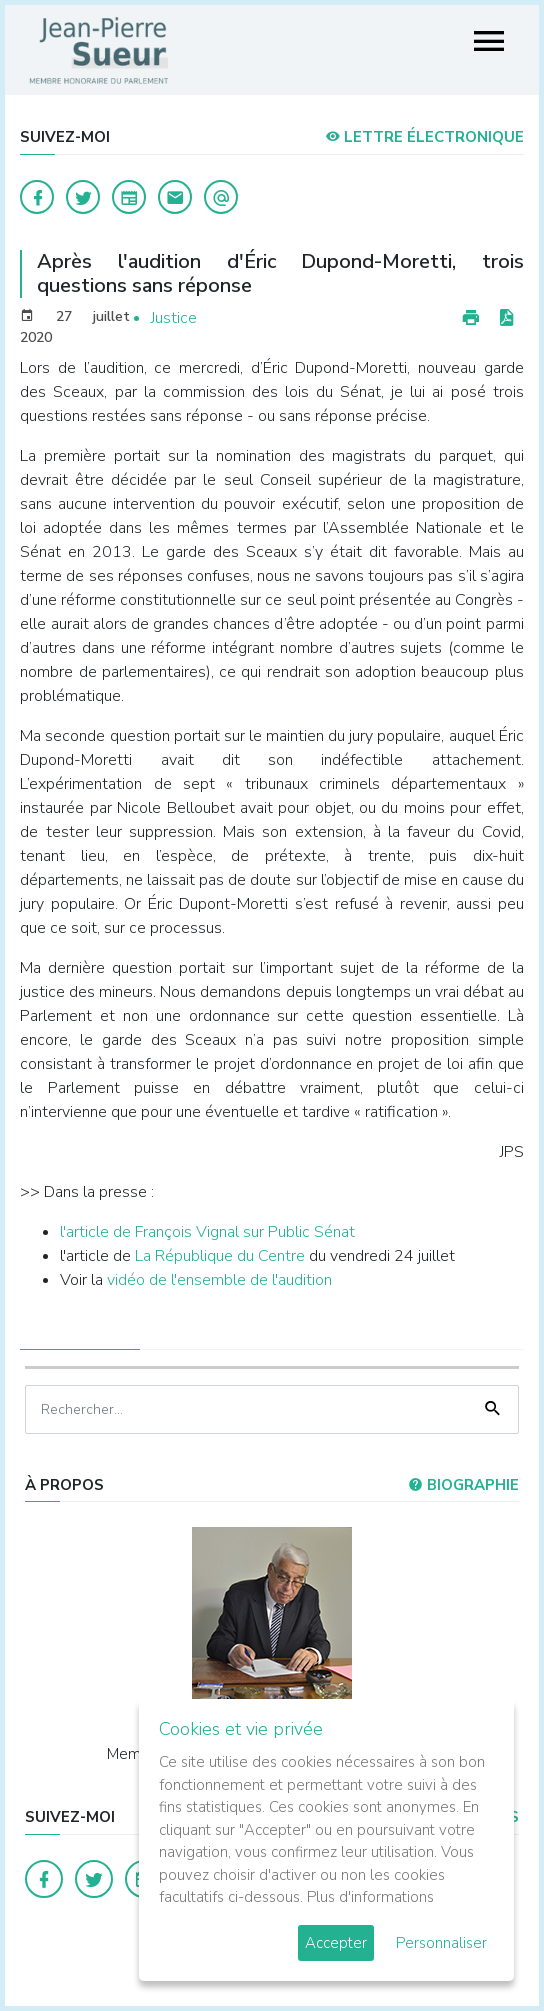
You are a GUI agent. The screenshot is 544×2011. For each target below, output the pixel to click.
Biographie (463, 1485)
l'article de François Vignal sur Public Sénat (207, 1232)
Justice (174, 318)
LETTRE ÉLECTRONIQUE (424, 137)
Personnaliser (441, 1943)
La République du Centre (222, 1256)
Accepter (336, 1943)
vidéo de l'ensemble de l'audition (219, 1280)
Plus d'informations (370, 1897)
